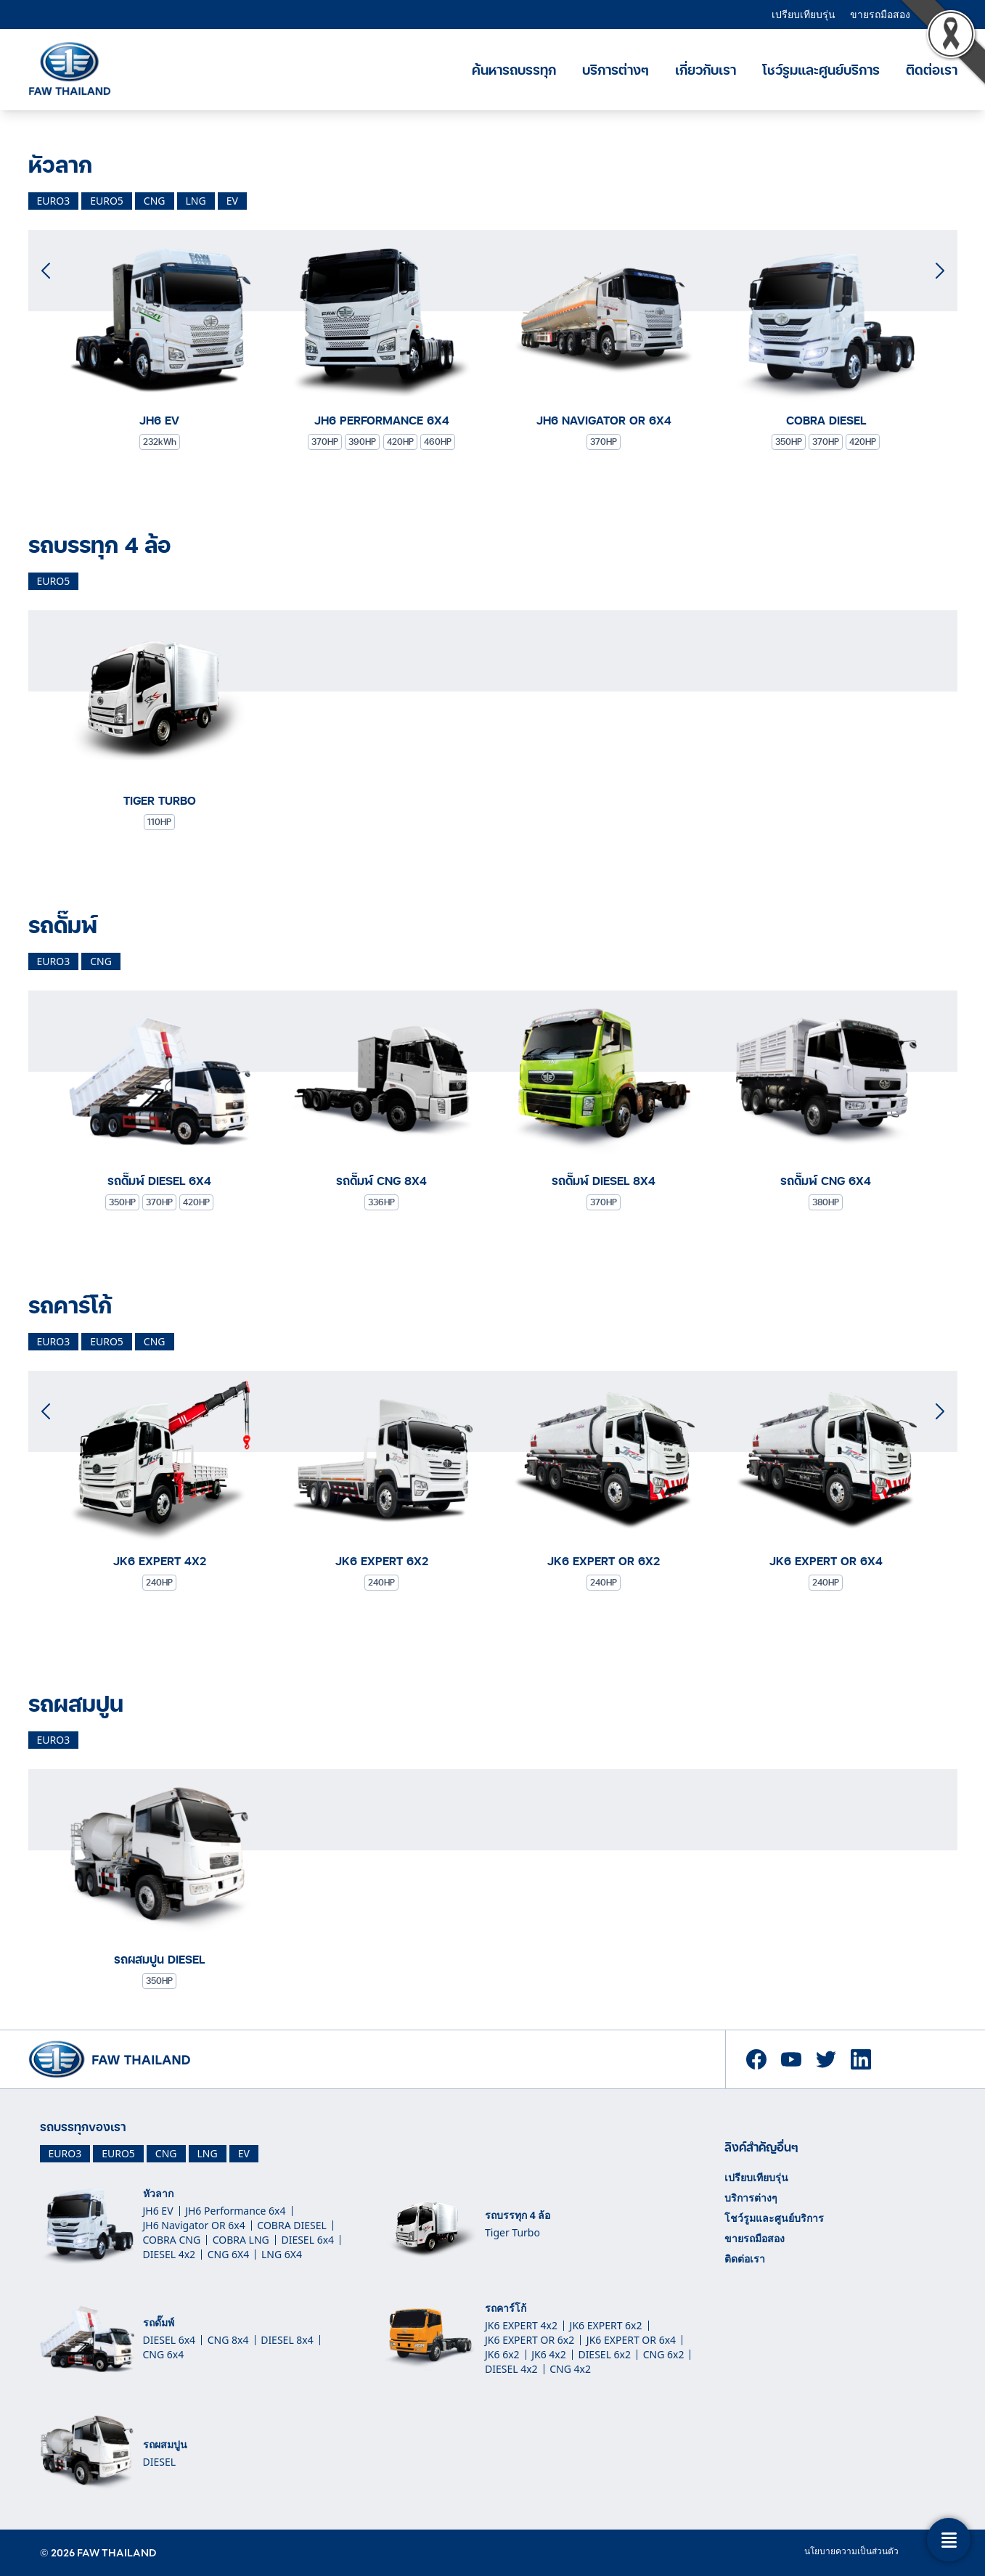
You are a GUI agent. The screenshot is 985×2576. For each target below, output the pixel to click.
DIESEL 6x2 (604, 2354)
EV (244, 2153)
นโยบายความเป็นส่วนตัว (851, 2551)
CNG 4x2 (570, 2369)
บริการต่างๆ (615, 69)
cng (154, 201)
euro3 (53, 201)
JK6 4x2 (548, 2354)
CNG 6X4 (229, 2254)
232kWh (159, 441)
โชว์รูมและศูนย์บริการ (821, 69)
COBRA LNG (241, 2240)
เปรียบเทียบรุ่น (803, 14)
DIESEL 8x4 (287, 2340)
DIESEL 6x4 (307, 2240)
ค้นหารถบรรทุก (514, 69)
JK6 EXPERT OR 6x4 (631, 2340)
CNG (166, 2153)
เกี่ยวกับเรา (705, 69)
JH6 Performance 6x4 (235, 2211)
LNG (207, 2153)
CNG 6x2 (663, 2354)
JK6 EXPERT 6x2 (606, 2325)
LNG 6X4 (281, 2254)
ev (232, 201)
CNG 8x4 (228, 2340)
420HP (400, 441)
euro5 (106, 201)
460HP (437, 441)
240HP (159, 1582)
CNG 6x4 (163, 2354)
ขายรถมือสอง (880, 14)
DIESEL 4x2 (169, 2254)
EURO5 (118, 2153)
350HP (788, 441)
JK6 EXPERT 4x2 (521, 2325)
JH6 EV (158, 2211)
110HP (159, 822)
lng (196, 201)
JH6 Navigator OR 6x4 (194, 2225)
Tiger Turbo (512, 2232)
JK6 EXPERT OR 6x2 (529, 2340)
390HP (362, 441)
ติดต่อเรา (744, 2258)
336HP (381, 1202)
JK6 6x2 (502, 2354)
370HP (324, 441)
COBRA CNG (172, 2240)
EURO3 (65, 2153)
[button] (940, 264)
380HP (825, 1202)
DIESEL (159, 2462)
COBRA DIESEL (291, 2225)
